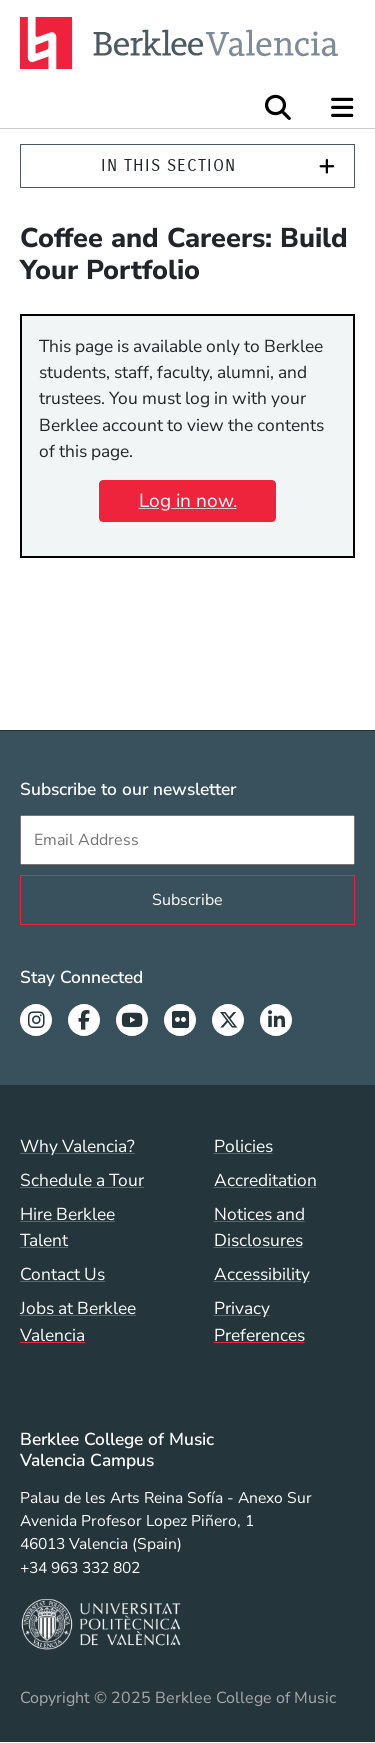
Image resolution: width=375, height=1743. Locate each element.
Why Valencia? (77, 1146)
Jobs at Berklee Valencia (78, 1321)
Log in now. (188, 501)
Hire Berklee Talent (67, 1227)
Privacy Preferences (259, 1321)
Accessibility (262, 1274)
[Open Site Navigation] (343, 107)
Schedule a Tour (82, 1180)
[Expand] (327, 167)
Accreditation (265, 1180)
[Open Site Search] (278, 107)
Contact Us (62, 1274)
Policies (243, 1146)
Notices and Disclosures (259, 1227)
